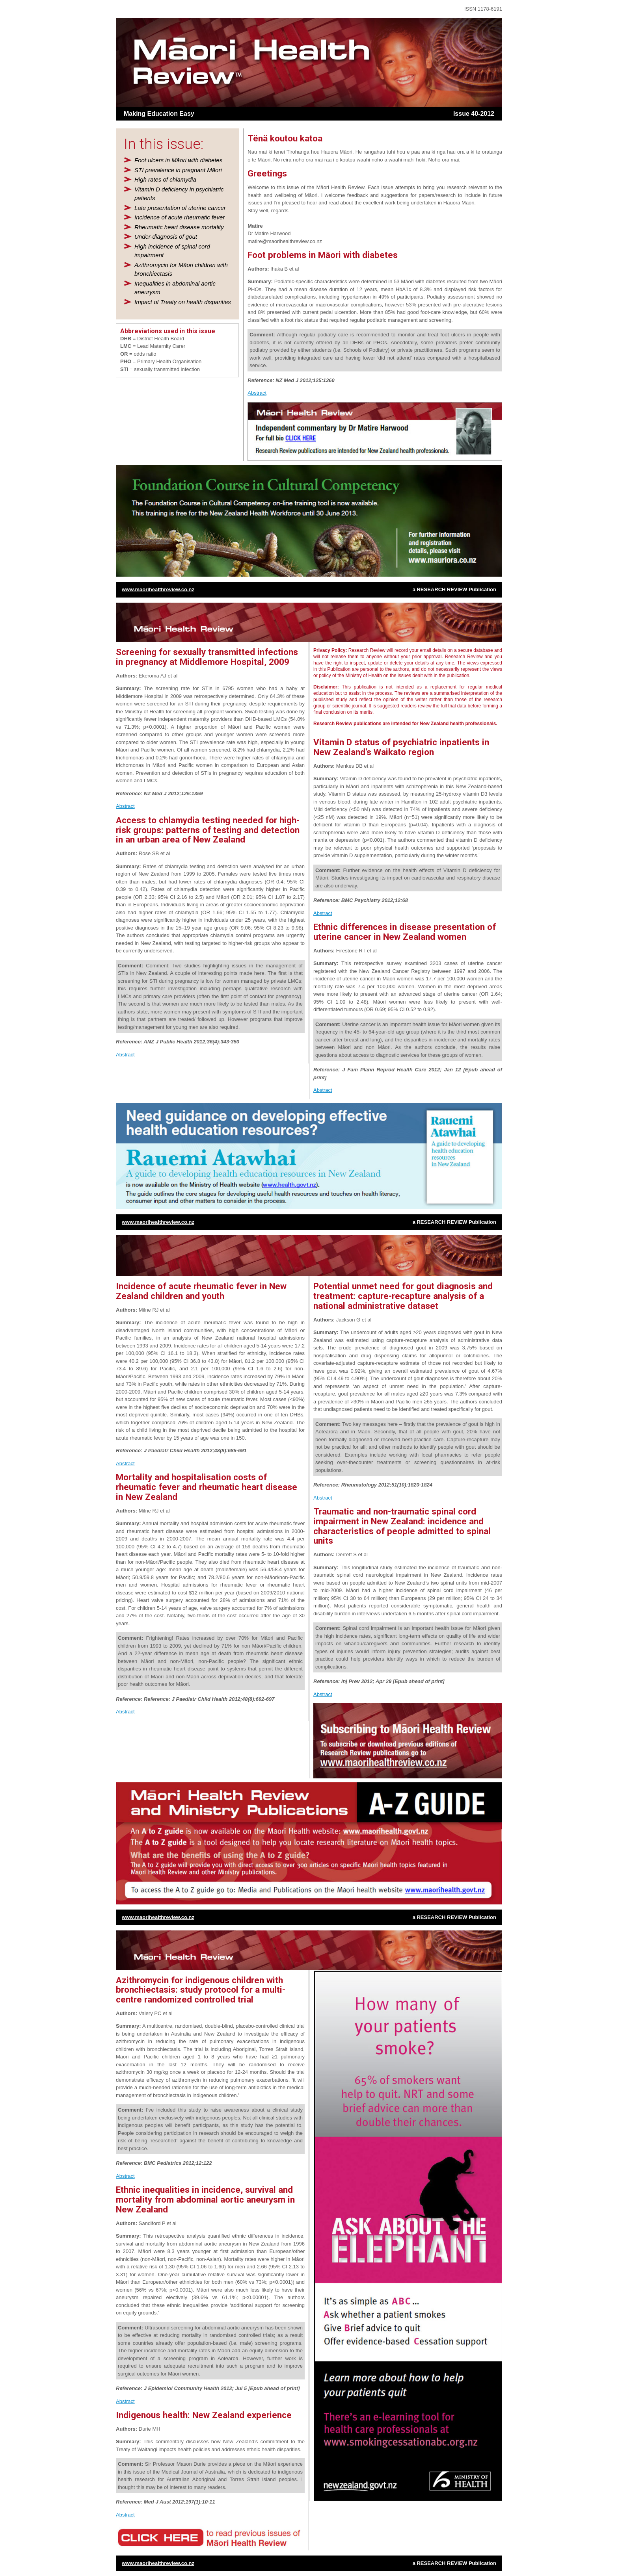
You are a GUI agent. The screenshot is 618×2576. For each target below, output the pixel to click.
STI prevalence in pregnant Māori (178, 170)
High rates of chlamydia (165, 179)
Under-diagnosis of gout (165, 236)
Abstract (257, 393)
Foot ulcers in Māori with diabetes (178, 160)
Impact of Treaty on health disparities (182, 302)
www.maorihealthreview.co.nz (158, 589)
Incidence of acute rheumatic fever (179, 217)
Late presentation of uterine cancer (180, 207)
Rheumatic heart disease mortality (179, 227)
